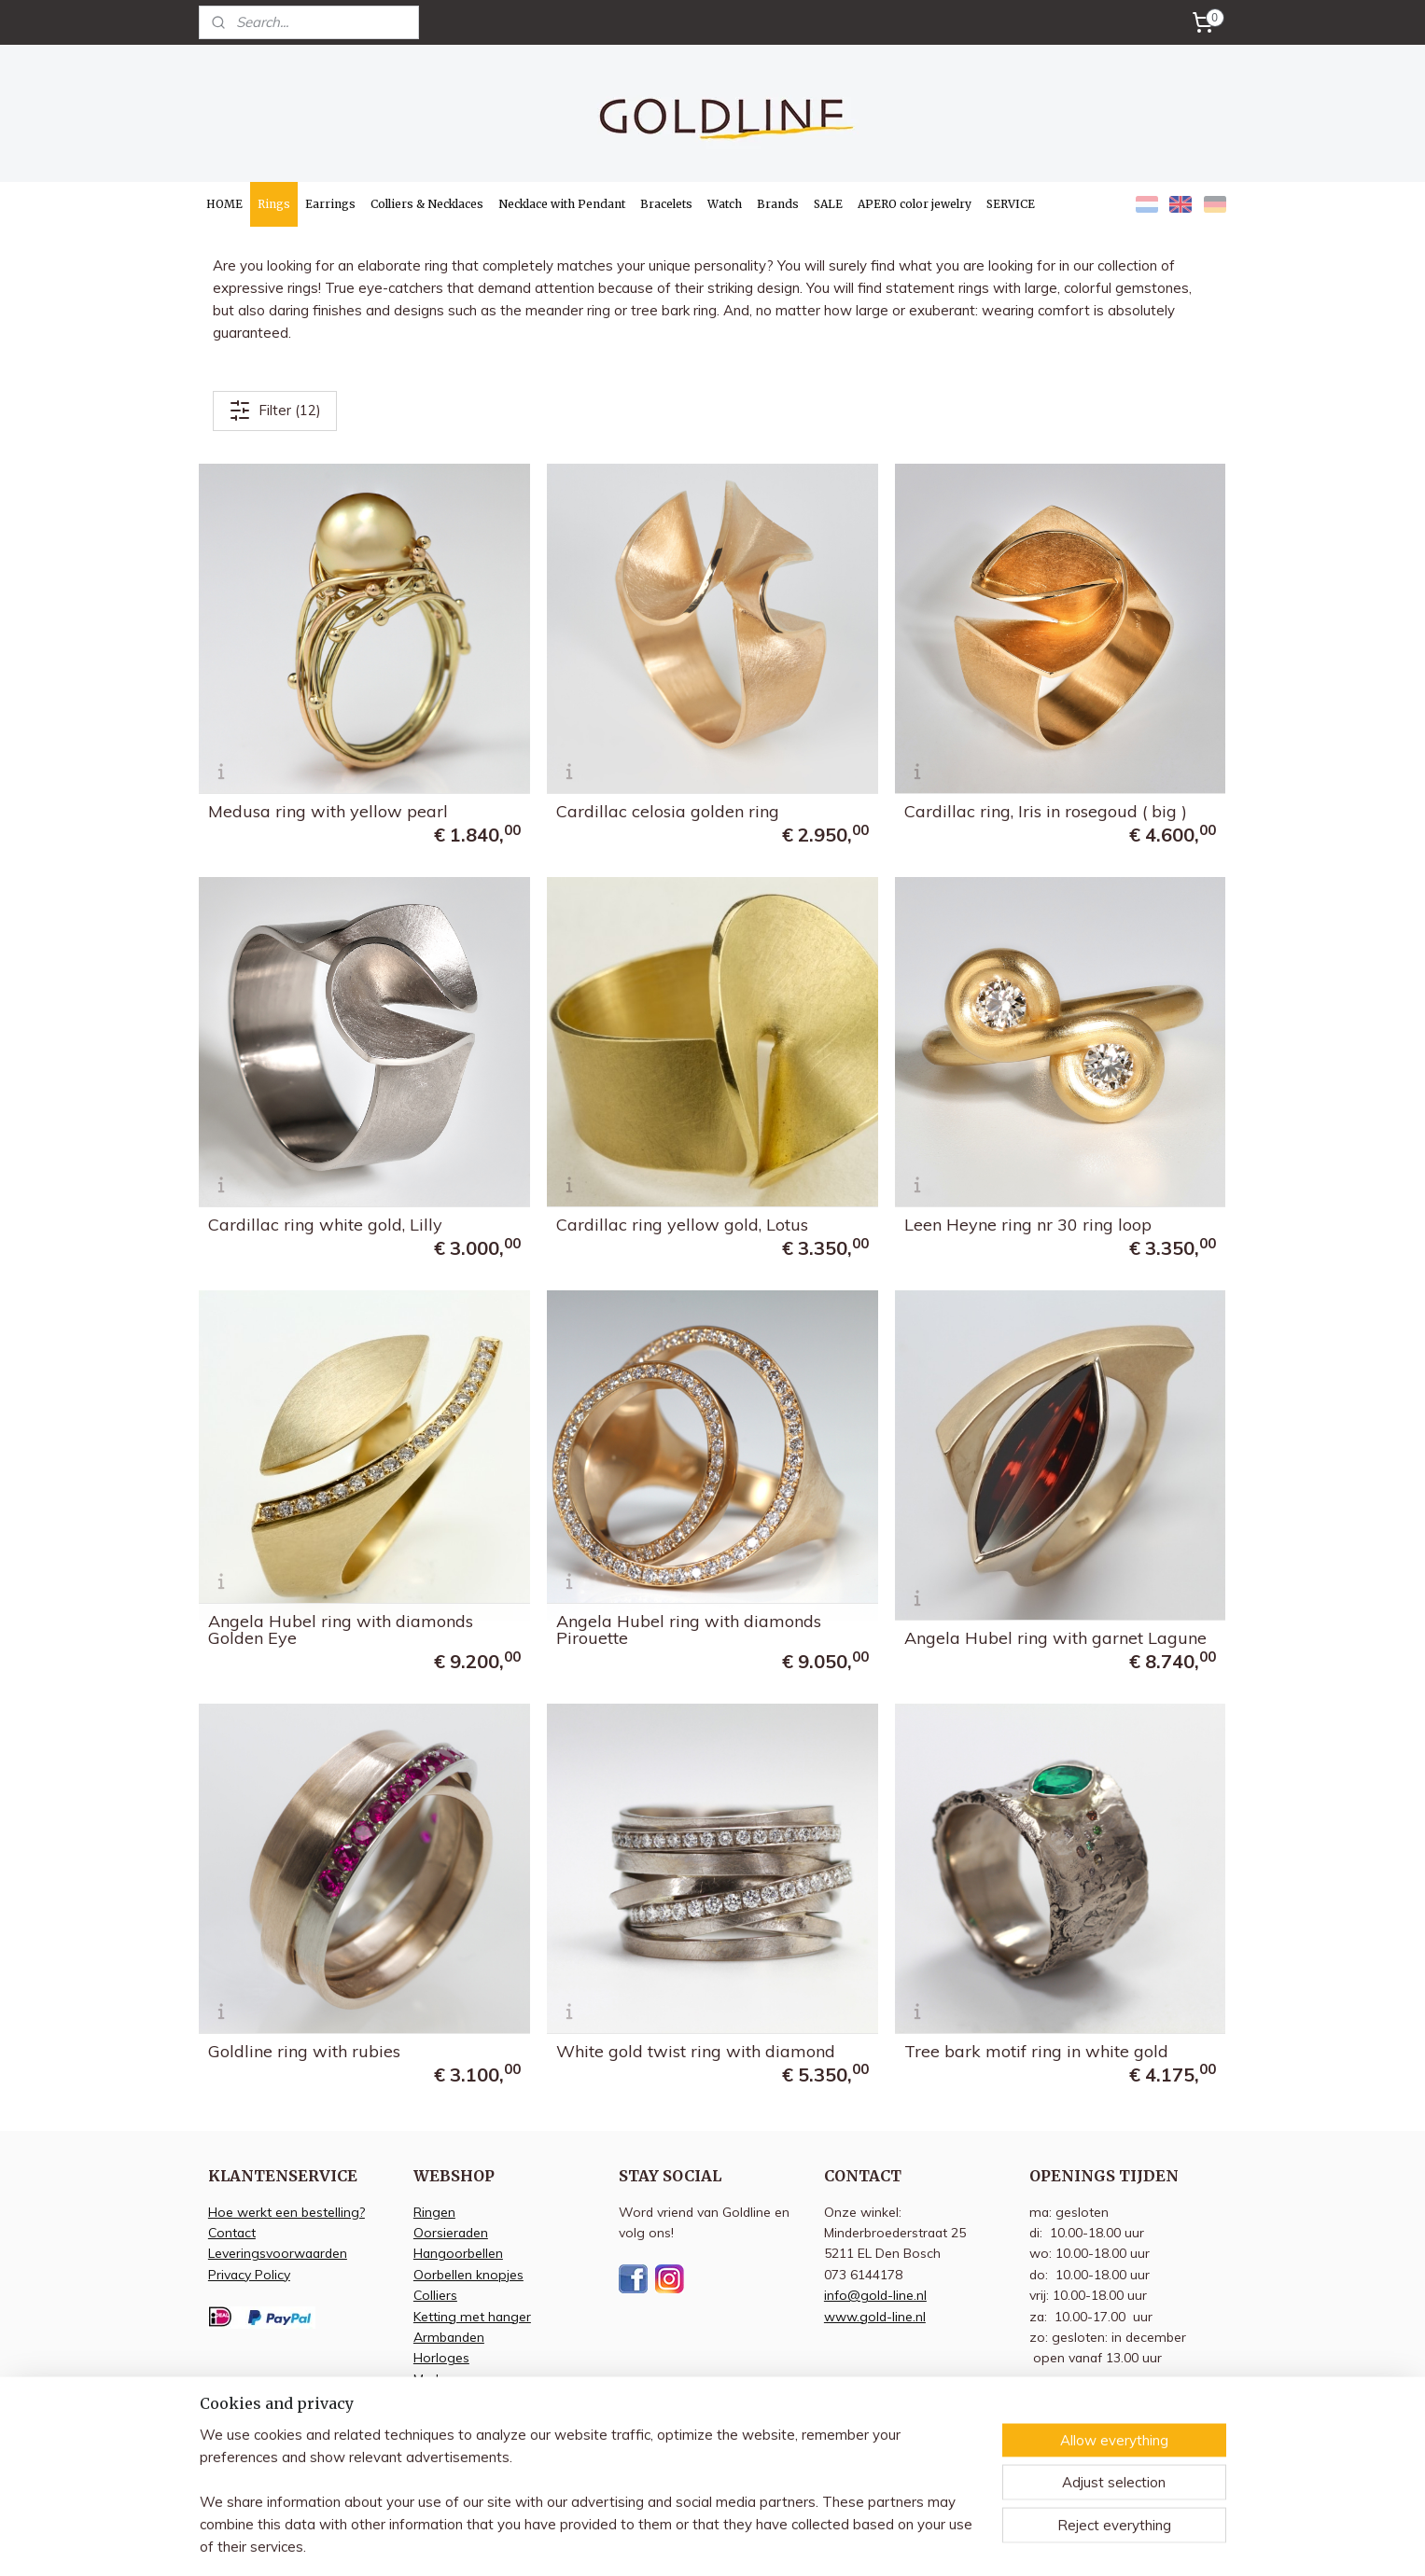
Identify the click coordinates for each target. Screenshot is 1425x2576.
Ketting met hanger (472, 2316)
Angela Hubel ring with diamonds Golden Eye (340, 1630)
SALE (828, 204)
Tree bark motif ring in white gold (1036, 2051)
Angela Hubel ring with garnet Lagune (1055, 1638)
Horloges (441, 2357)
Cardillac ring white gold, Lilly (325, 1225)
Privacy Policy (249, 2274)
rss (796, 2541)
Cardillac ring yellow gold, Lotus (682, 1225)
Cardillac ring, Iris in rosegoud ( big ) (1045, 811)
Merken (435, 2379)
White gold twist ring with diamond (695, 2051)
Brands (778, 204)
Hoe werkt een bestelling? (286, 2212)
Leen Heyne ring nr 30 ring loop (1028, 1225)
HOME (224, 204)
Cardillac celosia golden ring (667, 811)
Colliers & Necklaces (426, 204)
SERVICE (1010, 204)
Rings (274, 204)
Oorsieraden (450, 2232)
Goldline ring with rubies (304, 2051)
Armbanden (448, 2337)
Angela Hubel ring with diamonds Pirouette (688, 1630)
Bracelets (666, 204)
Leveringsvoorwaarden (277, 2253)
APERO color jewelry (914, 204)
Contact (232, 2232)
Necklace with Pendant (561, 204)
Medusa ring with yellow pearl (328, 811)
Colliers (435, 2295)
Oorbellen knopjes (468, 2274)
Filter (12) (275, 410)
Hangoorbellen (458, 2253)
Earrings (330, 204)
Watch (724, 204)
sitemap (762, 2541)
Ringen (434, 2212)
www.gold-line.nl (875, 2316)
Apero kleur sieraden (476, 2421)
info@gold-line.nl (875, 2295)
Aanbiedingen (454, 2399)
